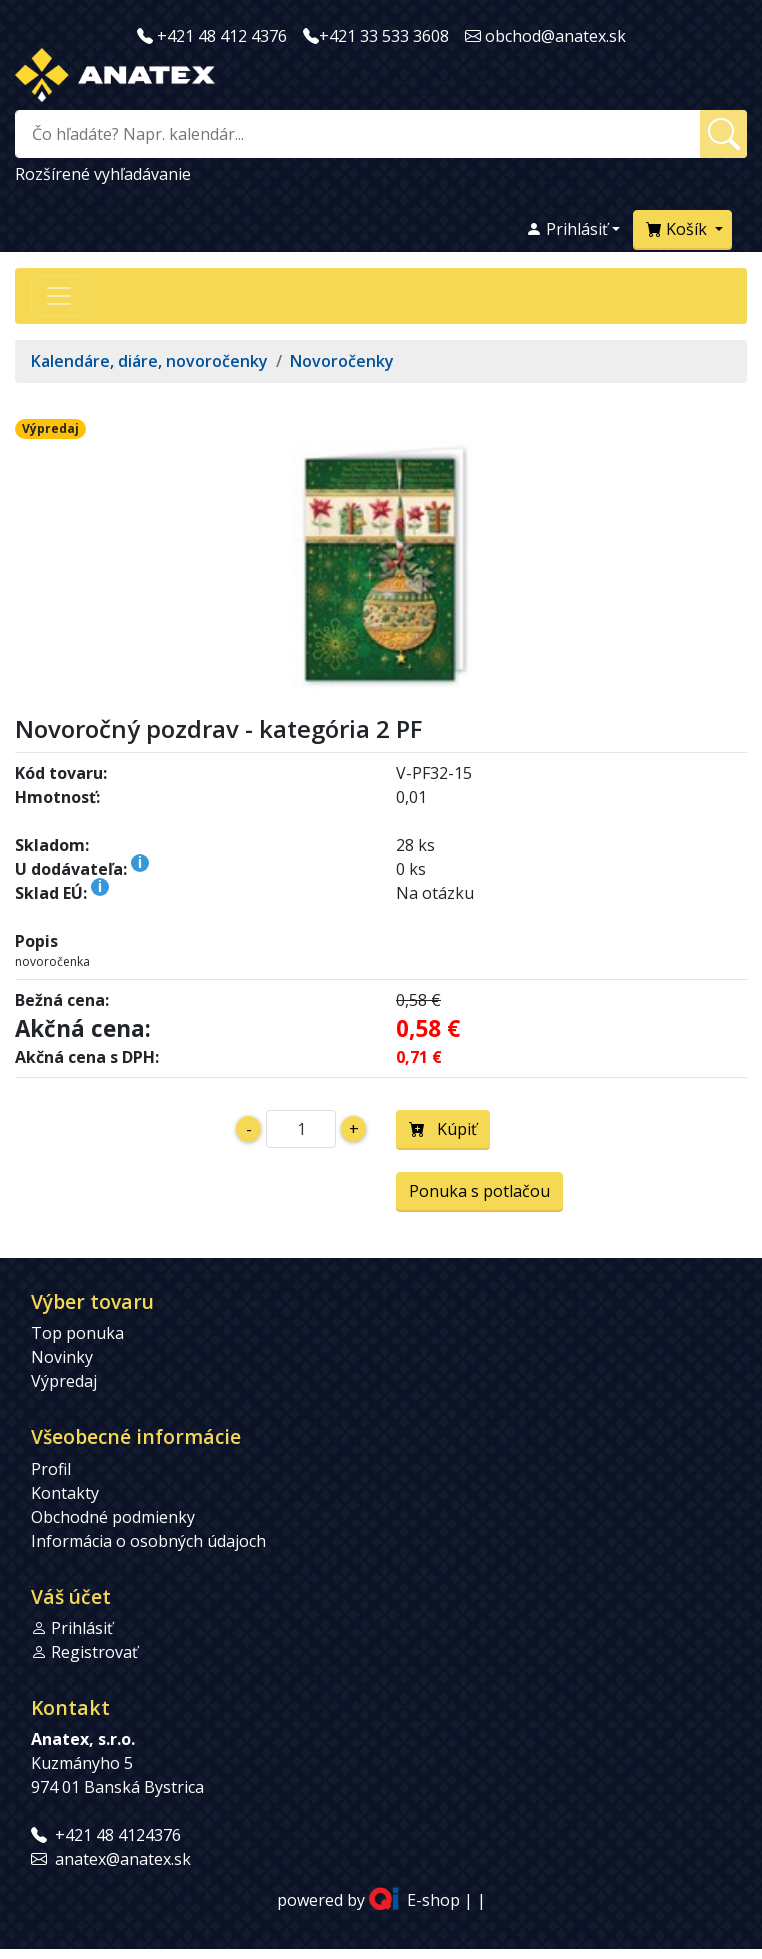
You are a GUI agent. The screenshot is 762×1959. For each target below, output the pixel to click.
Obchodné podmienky (113, 1517)
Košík (678, 229)
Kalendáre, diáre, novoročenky (149, 361)
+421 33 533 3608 (384, 36)
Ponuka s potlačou (479, 1191)
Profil (51, 1469)
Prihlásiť (567, 229)
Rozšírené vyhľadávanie (103, 174)
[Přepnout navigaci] (59, 296)
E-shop (433, 1900)
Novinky (62, 1357)
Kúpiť (443, 1129)
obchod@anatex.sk (555, 36)
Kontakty (65, 1493)
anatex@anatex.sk (123, 1859)
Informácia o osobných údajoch (148, 1541)
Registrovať (94, 1652)
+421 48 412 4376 (222, 36)
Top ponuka (77, 1333)
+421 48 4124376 (118, 1835)
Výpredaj (64, 1381)
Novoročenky (342, 361)
